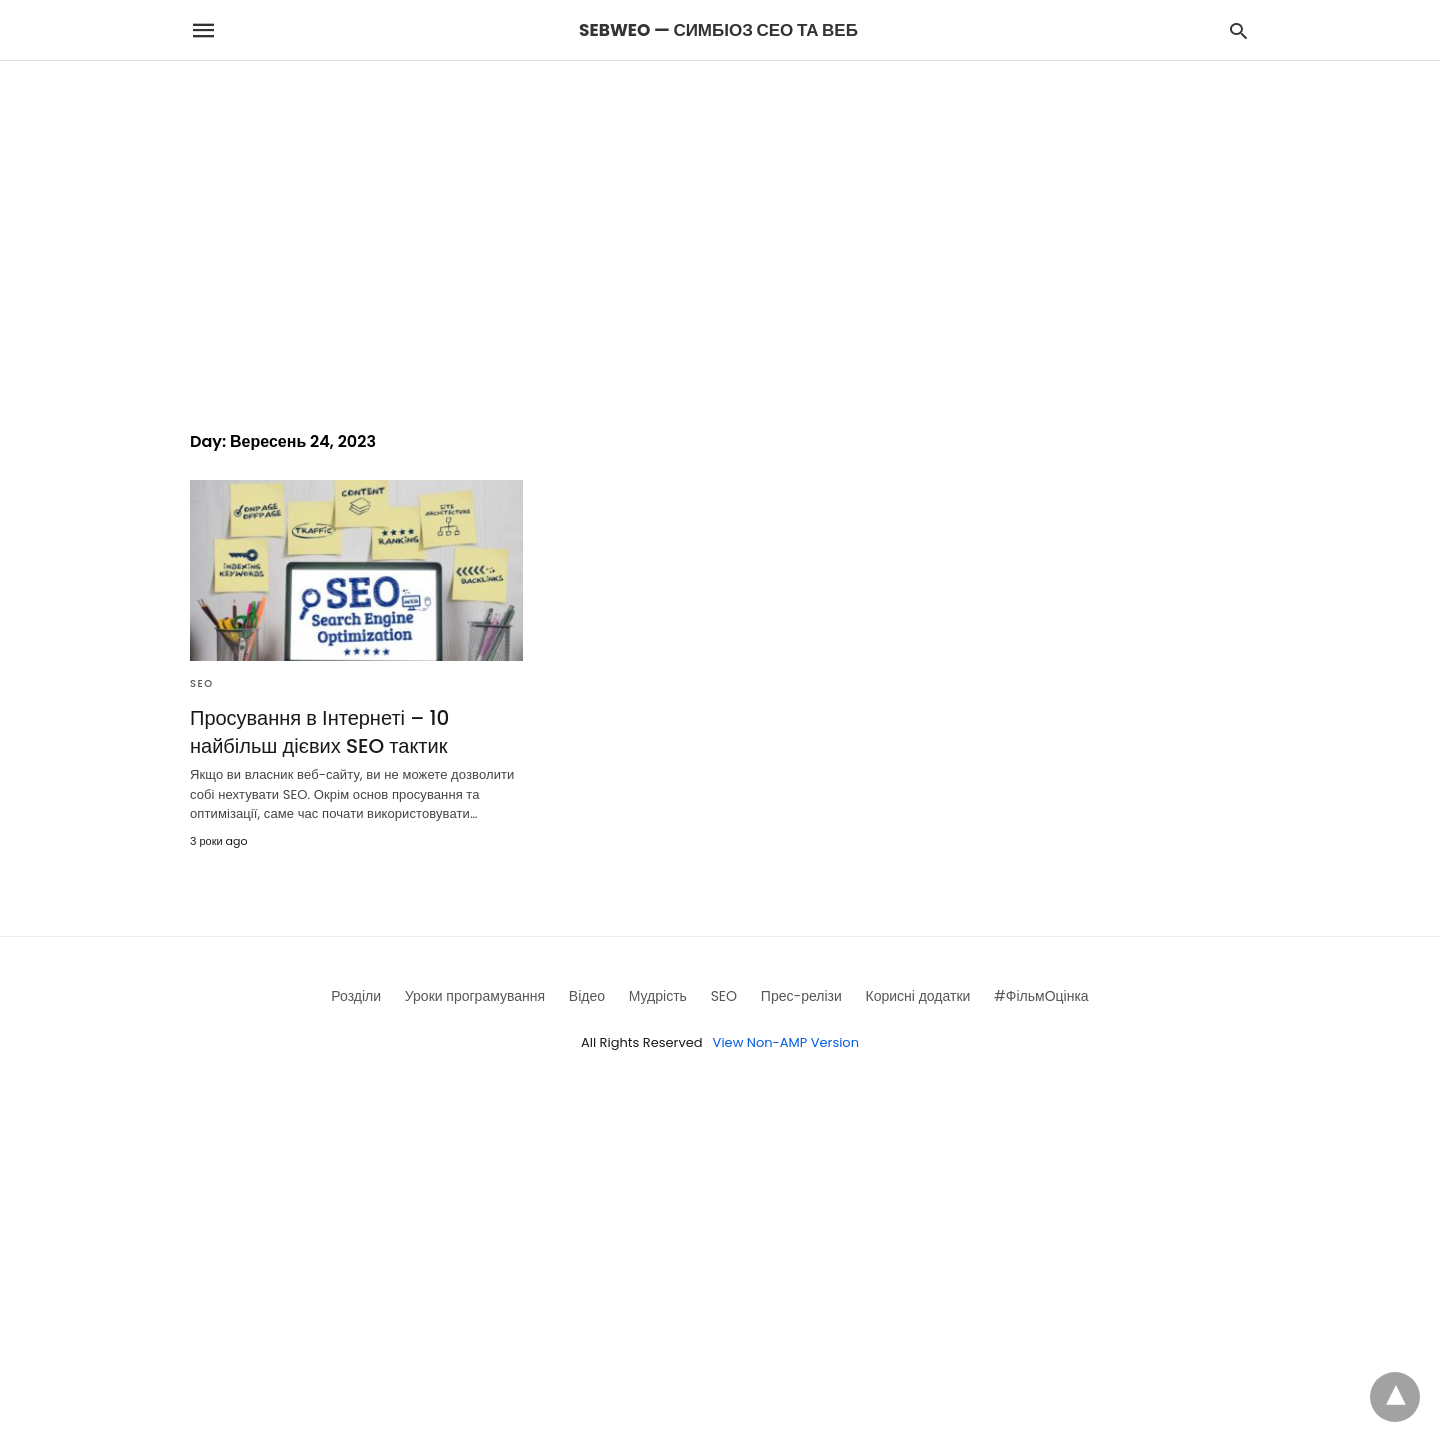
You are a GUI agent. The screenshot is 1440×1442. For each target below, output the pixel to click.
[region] (720, 231)
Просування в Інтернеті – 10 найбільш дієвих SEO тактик (319, 732)
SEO (202, 683)
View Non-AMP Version (786, 1042)
